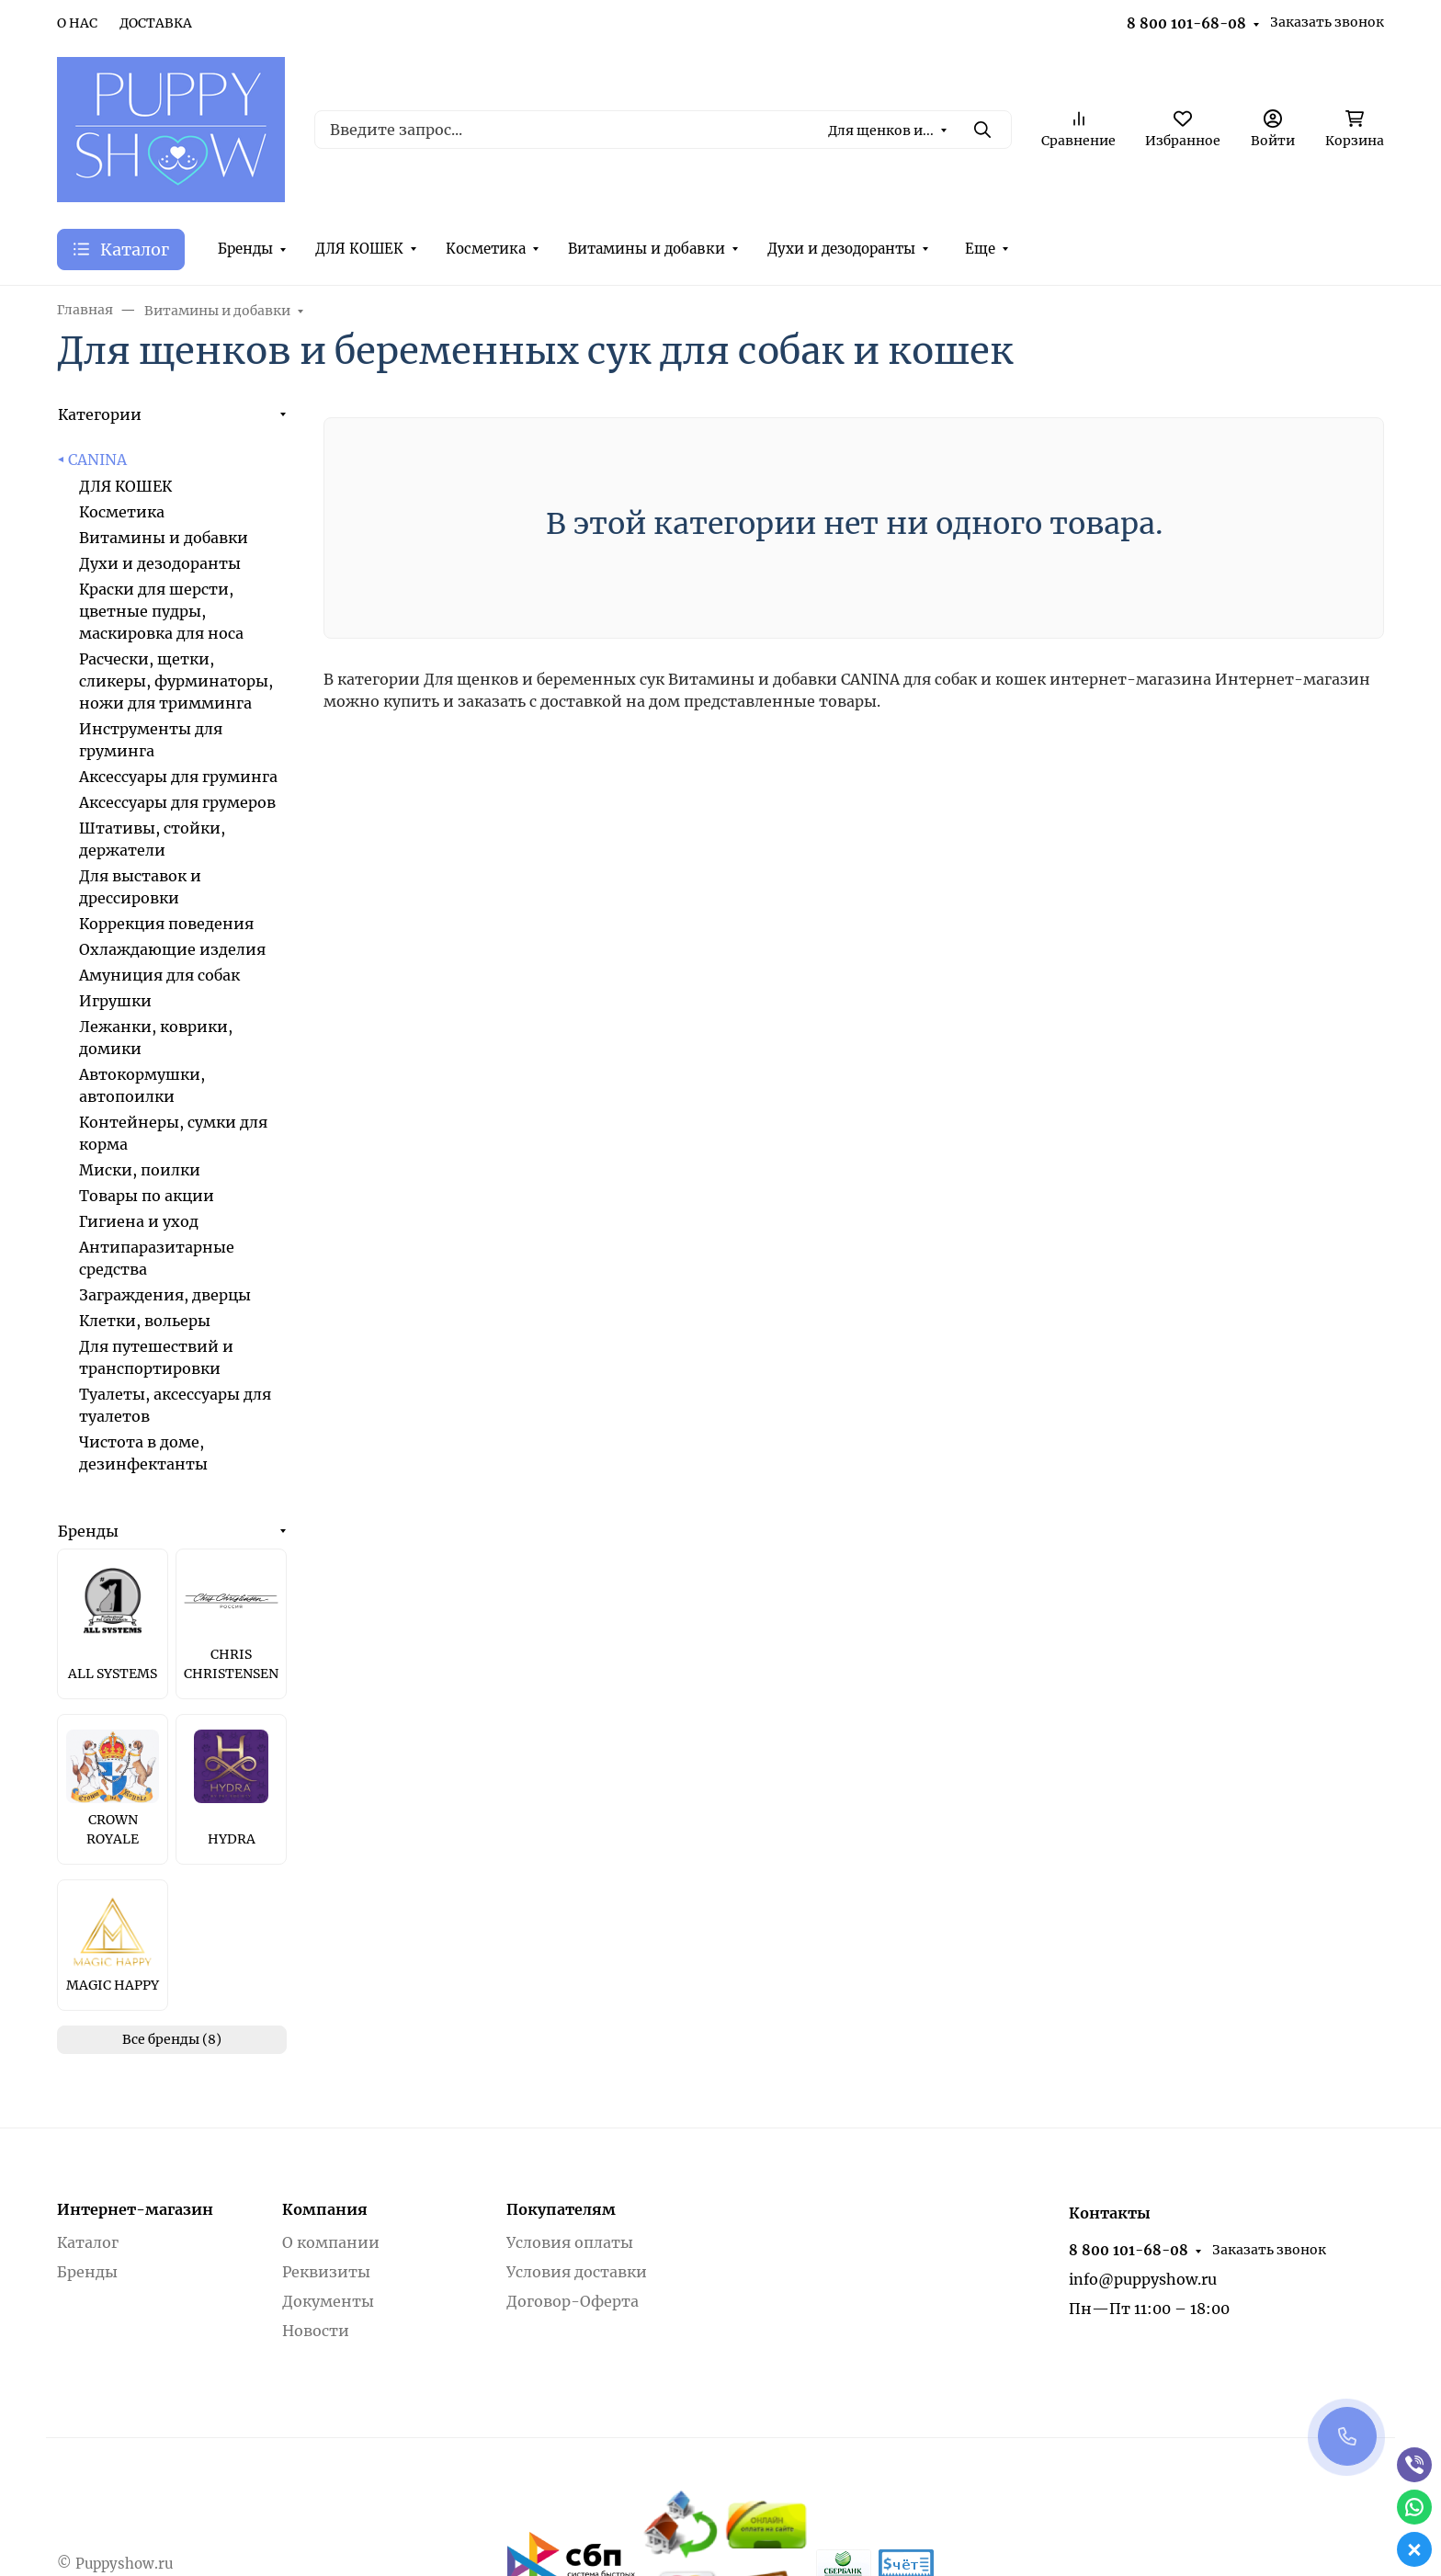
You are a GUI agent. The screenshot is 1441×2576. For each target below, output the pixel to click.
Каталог (88, 2242)
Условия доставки (576, 2272)
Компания (325, 2209)
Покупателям (561, 2209)
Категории (100, 414)
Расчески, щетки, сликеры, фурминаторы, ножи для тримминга (176, 681)
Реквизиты (326, 2272)
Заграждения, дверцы (165, 1295)
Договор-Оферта (572, 2301)
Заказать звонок (1327, 22)
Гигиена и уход (139, 1221)
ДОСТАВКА (155, 23)
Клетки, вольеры (144, 1320)
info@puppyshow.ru (1143, 2279)
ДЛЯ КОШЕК (359, 248)
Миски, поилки (139, 1170)
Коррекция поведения (166, 923)
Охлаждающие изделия (172, 949)
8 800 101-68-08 (1186, 23)
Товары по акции (146, 1195)
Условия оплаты (569, 2242)
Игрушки (115, 1001)
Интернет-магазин (135, 2209)
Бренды (245, 248)
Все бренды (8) (171, 2039)
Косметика (486, 248)
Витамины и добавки (646, 248)
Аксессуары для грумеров (177, 802)
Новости (315, 2330)
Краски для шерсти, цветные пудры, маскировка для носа (161, 611)
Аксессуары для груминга (178, 776)
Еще (980, 248)
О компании (331, 2242)
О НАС (77, 23)
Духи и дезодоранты (841, 248)
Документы (328, 2301)
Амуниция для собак (159, 975)
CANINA (97, 459)
